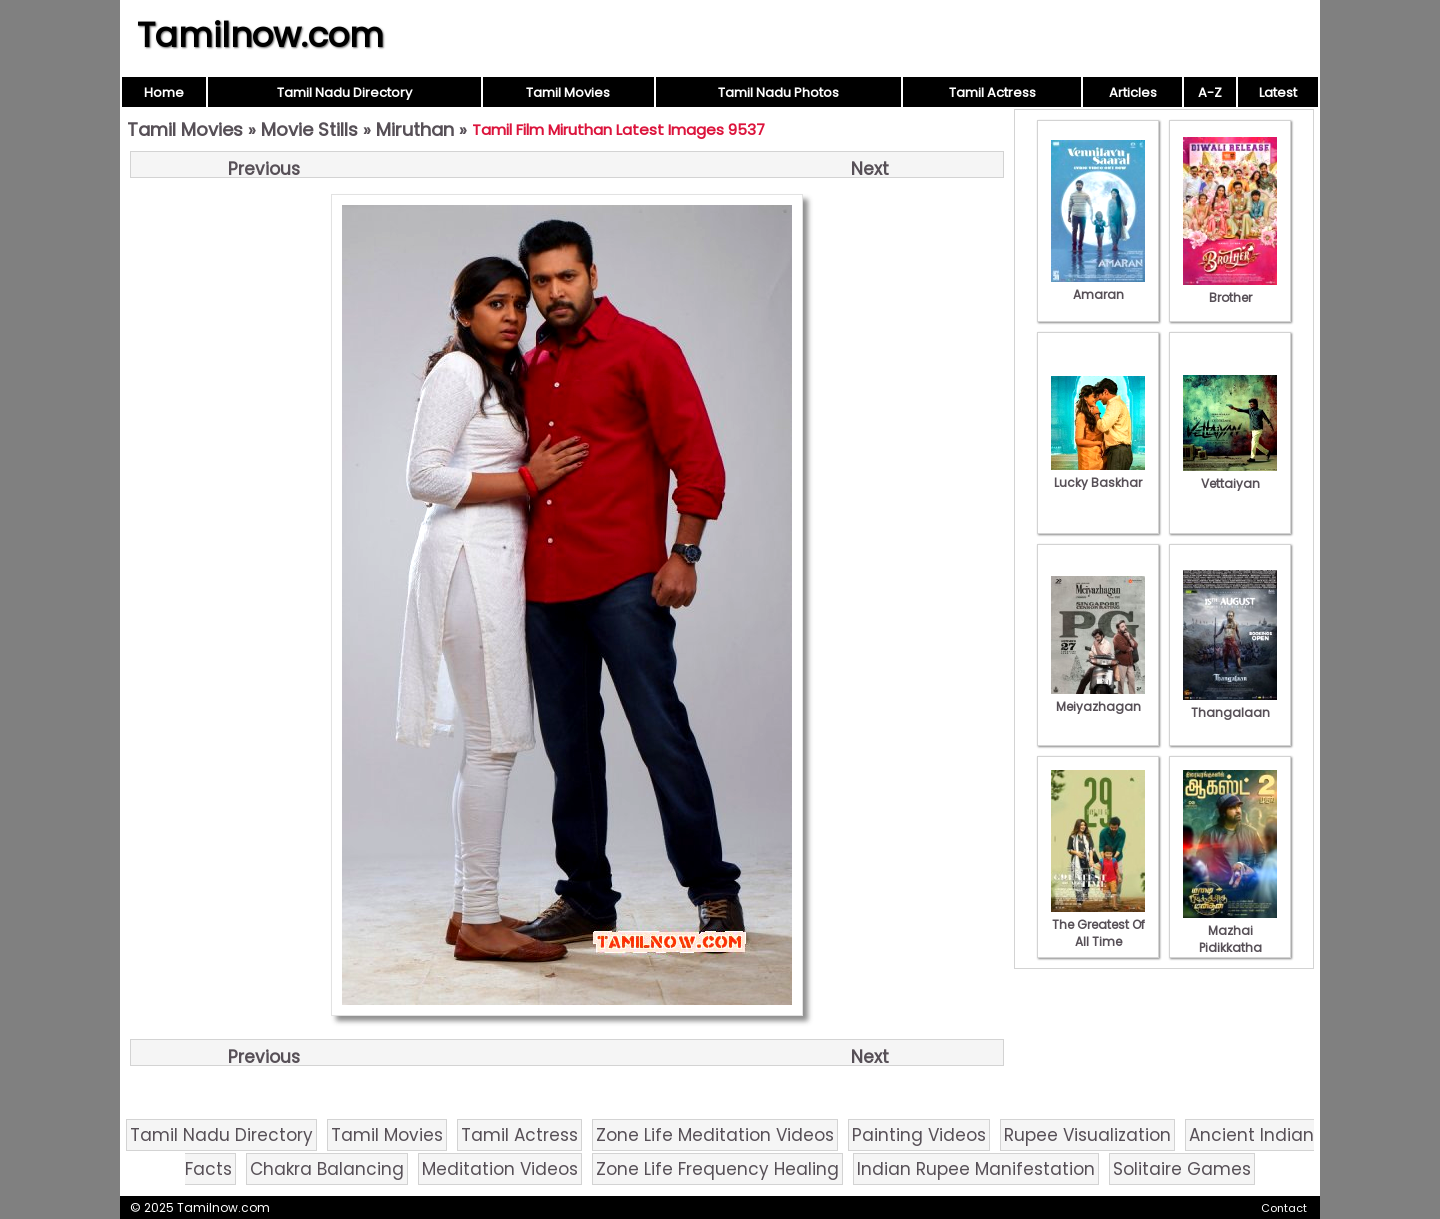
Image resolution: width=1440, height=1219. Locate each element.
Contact (1284, 1208)
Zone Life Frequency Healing (717, 1169)
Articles (1133, 92)
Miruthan (415, 129)
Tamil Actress (992, 92)
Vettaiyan (1230, 475)
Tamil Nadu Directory (344, 92)
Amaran (1098, 286)
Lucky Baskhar (1098, 474)
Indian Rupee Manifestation (976, 1169)
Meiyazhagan (1098, 698)
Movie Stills (309, 129)
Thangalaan (1230, 704)
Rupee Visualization (1087, 1135)
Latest (1278, 92)
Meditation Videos (500, 1169)
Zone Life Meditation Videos (715, 1135)
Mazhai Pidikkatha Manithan (1230, 939)
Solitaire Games (1182, 1169)
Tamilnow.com (260, 35)
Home (164, 92)
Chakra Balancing (327, 1169)
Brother (1230, 289)
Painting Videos (919, 1135)
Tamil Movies (568, 92)
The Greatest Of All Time (1098, 924)
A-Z (1210, 92)
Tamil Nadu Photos (778, 92)
